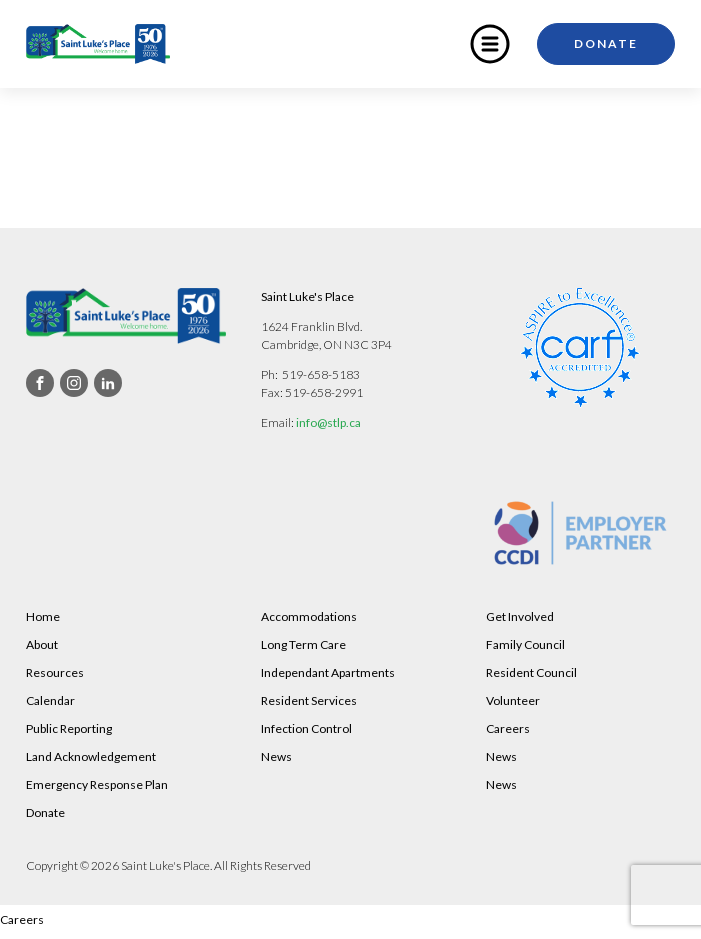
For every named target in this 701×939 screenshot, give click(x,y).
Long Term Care (303, 644)
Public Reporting (69, 728)
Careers (508, 728)
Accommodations (309, 616)
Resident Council (531, 672)
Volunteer (513, 700)
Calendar (50, 700)
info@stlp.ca (328, 422)
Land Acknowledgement (91, 756)
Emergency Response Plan (97, 784)
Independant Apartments (328, 672)
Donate (606, 43)
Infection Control (306, 728)
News (276, 756)
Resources (55, 672)
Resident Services (309, 700)
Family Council (525, 644)
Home (43, 616)
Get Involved (520, 616)
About (42, 644)
